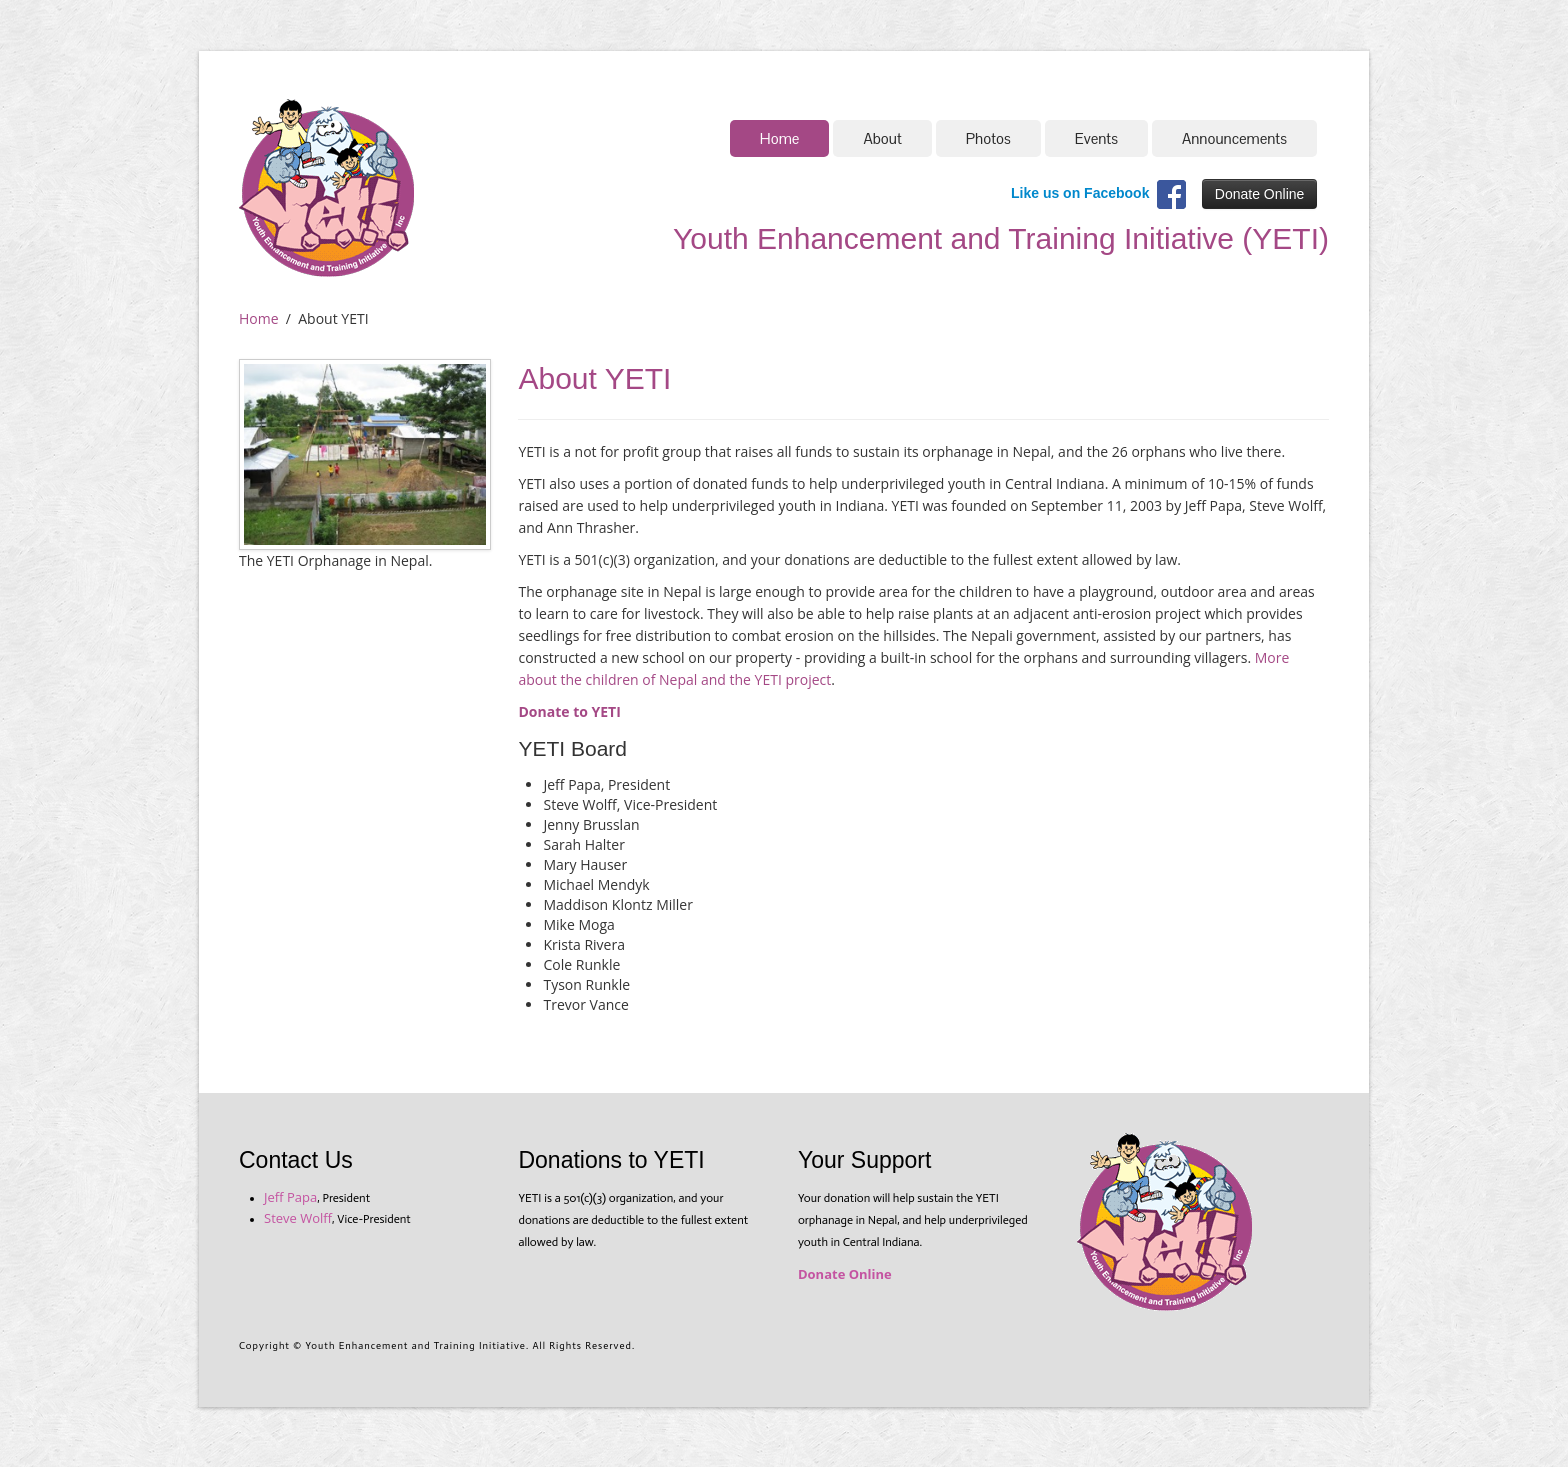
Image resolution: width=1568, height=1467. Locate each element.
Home (780, 138)
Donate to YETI (569, 711)
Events (1096, 138)
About (882, 138)
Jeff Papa (290, 1197)
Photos (988, 138)
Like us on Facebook (1080, 193)
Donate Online (1260, 194)
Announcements (1234, 138)
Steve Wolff (298, 1218)
